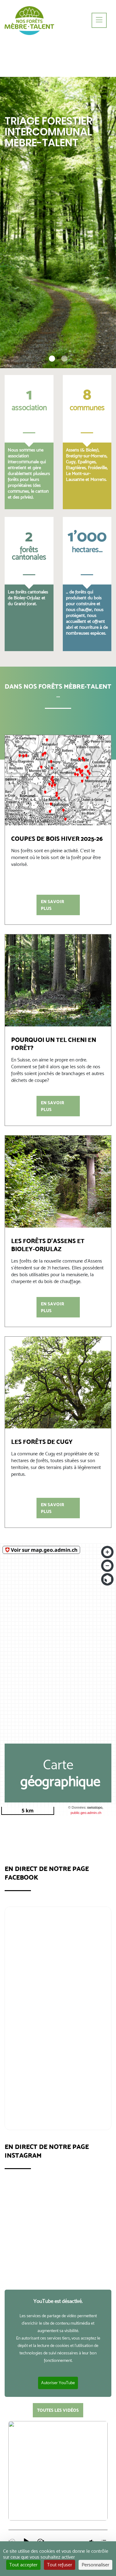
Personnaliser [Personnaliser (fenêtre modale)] (95, 2565)
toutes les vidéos (58, 2410)
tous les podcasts (58, 2443)
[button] (55, 359)
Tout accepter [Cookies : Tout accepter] (23, 2565)
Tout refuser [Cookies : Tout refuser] (59, 2565)
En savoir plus (52, 905)
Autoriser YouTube (58, 2382)
